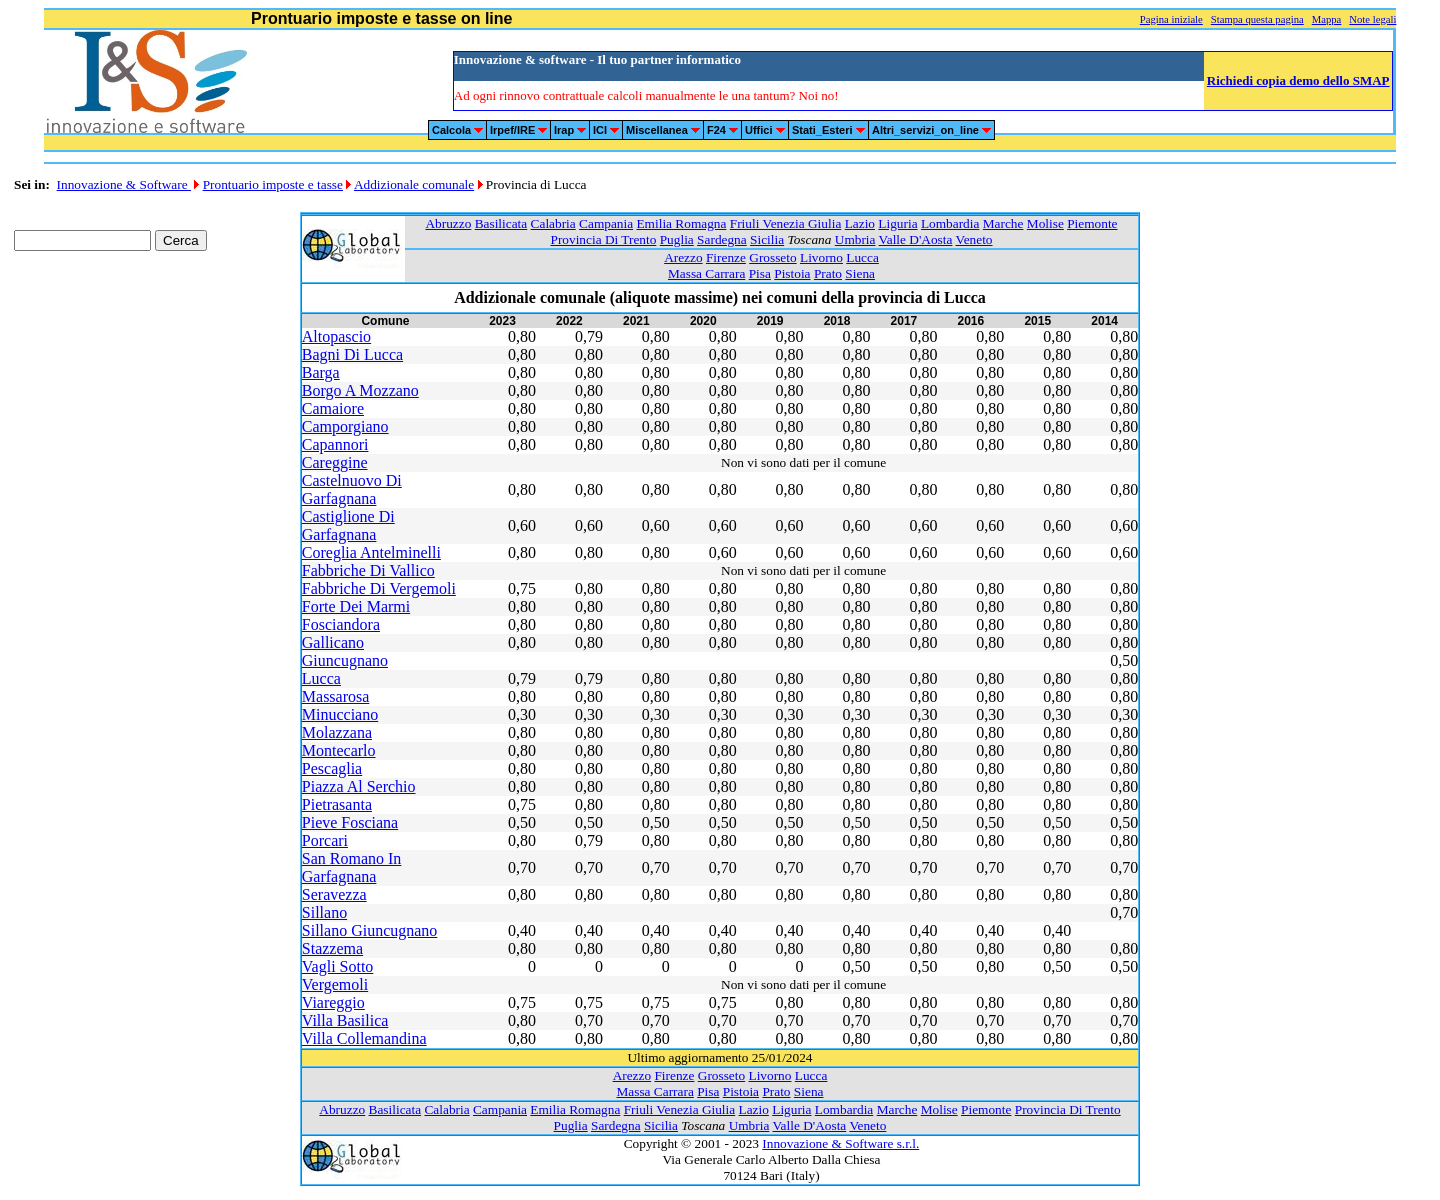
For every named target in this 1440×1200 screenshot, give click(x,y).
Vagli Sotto (338, 966)
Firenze (726, 257)
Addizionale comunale (414, 184)
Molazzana (337, 732)
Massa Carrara (706, 273)
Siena (860, 273)
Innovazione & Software (124, 184)
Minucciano (340, 714)
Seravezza (334, 894)
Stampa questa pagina (1257, 19)
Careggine (335, 462)
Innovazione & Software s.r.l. (840, 1143)
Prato (828, 273)
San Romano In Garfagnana (352, 867)
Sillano (324, 912)
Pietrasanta (337, 804)
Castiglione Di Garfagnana (348, 525)
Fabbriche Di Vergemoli (379, 588)
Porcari (325, 840)
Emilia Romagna (681, 223)
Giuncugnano (345, 660)
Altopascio (336, 336)
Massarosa (336, 696)
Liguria (897, 223)
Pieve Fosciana (350, 822)
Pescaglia (332, 768)
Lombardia (950, 223)
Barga (321, 372)
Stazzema (332, 948)
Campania (606, 223)
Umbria (855, 239)
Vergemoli (335, 984)
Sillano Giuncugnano (370, 930)
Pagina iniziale (1171, 19)
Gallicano (333, 642)
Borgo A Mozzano (360, 390)
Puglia (677, 239)
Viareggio (333, 1002)
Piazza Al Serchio (359, 786)
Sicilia (767, 239)
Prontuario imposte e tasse (273, 184)
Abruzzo (448, 223)
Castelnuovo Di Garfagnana (352, 489)
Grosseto (772, 257)
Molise (1045, 223)
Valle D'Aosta (916, 239)
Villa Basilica (345, 1020)
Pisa (760, 273)
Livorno (821, 257)
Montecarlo (339, 750)
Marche (1003, 223)
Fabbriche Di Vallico (368, 570)
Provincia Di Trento (603, 239)
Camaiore (333, 408)
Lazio (860, 223)
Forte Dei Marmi (356, 606)
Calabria (553, 223)
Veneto (974, 239)
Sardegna (722, 239)
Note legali (1372, 19)
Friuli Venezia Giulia (786, 223)
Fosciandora (341, 624)
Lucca (862, 257)
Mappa (1327, 19)
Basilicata (501, 223)
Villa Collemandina (364, 1038)
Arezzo (683, 257)
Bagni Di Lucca (352, 354)
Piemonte (1092, 223)
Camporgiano (345, 426)
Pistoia (792, 273)
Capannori (335, 444)
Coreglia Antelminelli (371, 552)
